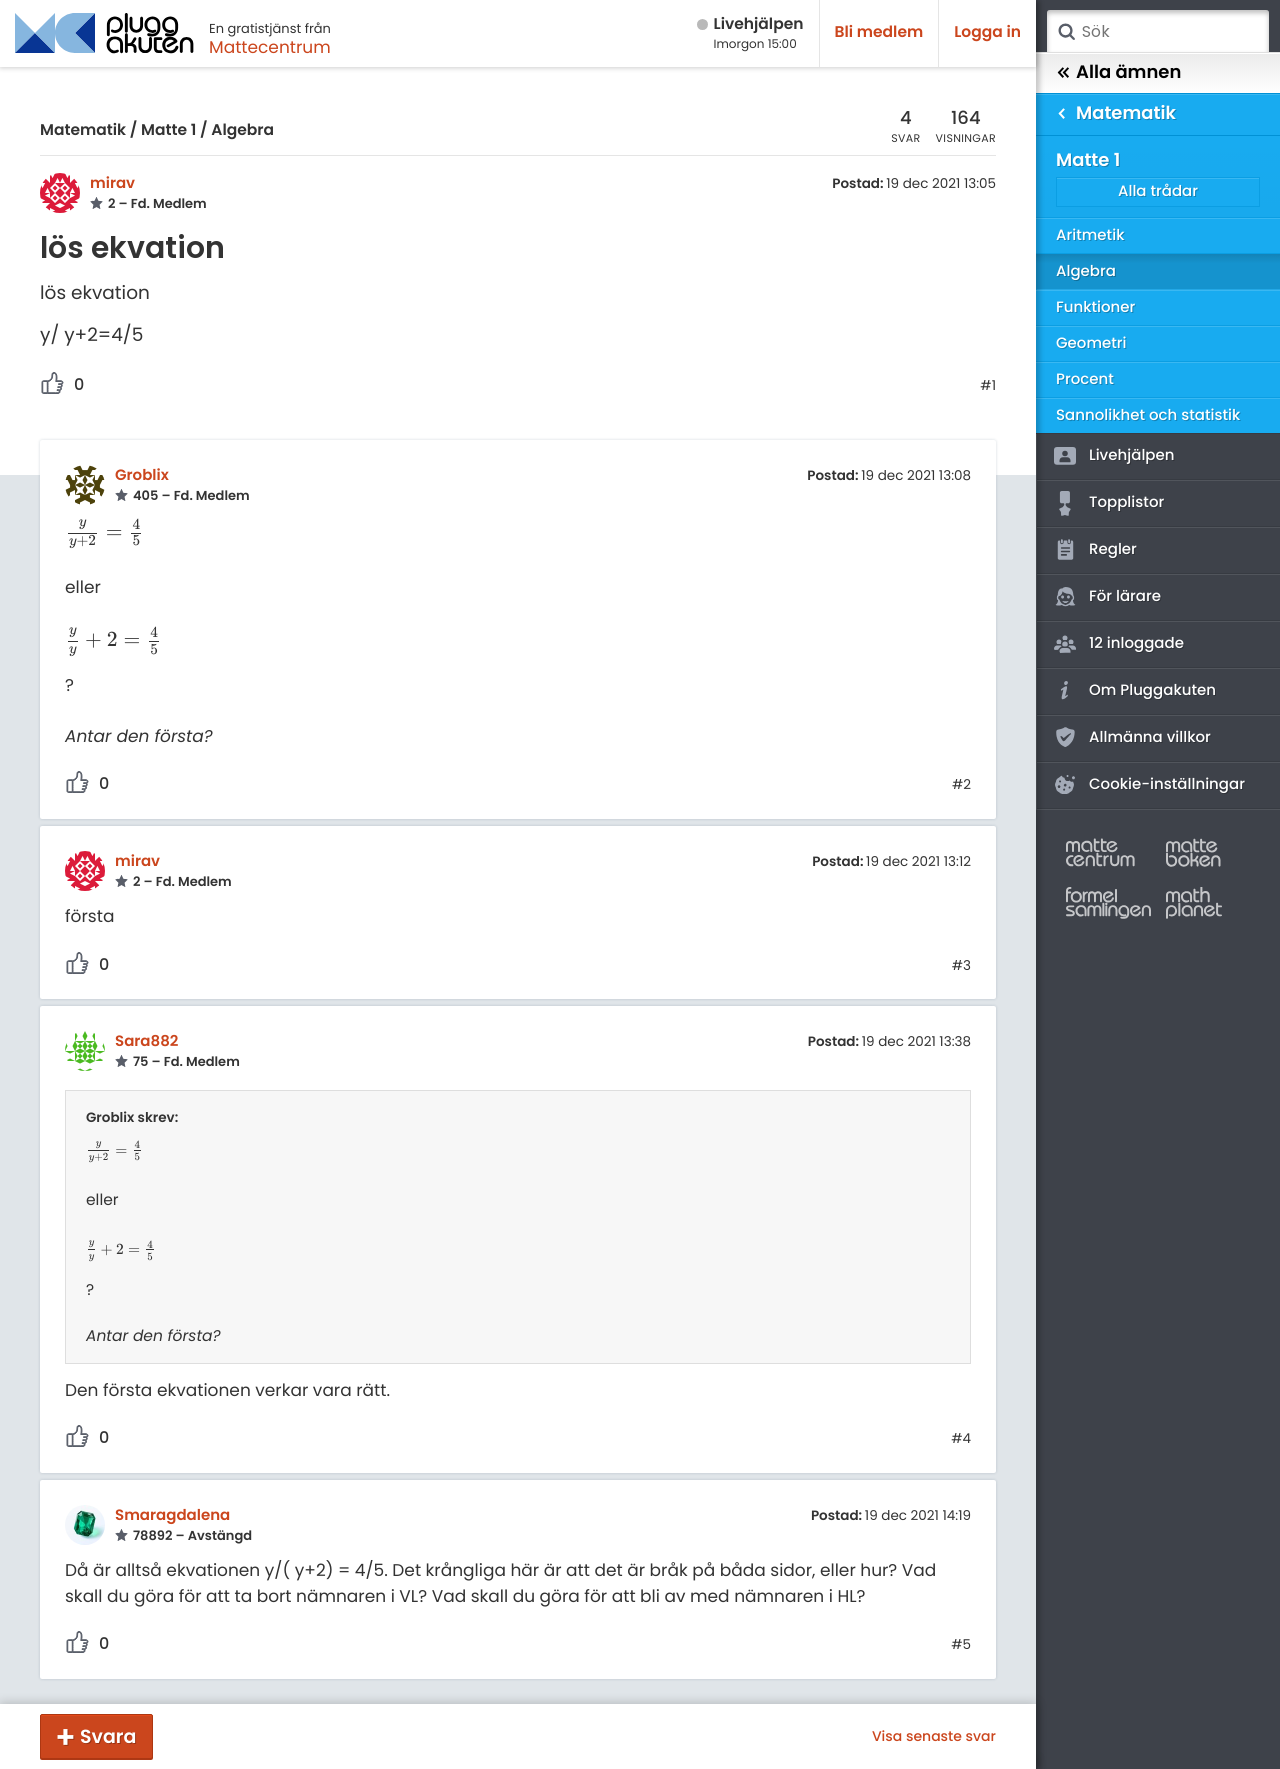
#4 (961, 1439)
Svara (108, 1736)
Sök (1066, 32)
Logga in (987, 32)
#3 (961, 966)
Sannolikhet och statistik (1148, 415)
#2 (961, 785)
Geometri (1091, 343)
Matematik (83, 130)
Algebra (242, 130)
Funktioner (1095, 307)
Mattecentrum (270, 47)
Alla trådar (1158, 191)
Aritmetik (1090, 235)
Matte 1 (168, 130)
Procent (1085, 379)
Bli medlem (879, 32)
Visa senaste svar (934, 1736)
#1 (988, 386)
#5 (961, 1645)
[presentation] (105, 532)
